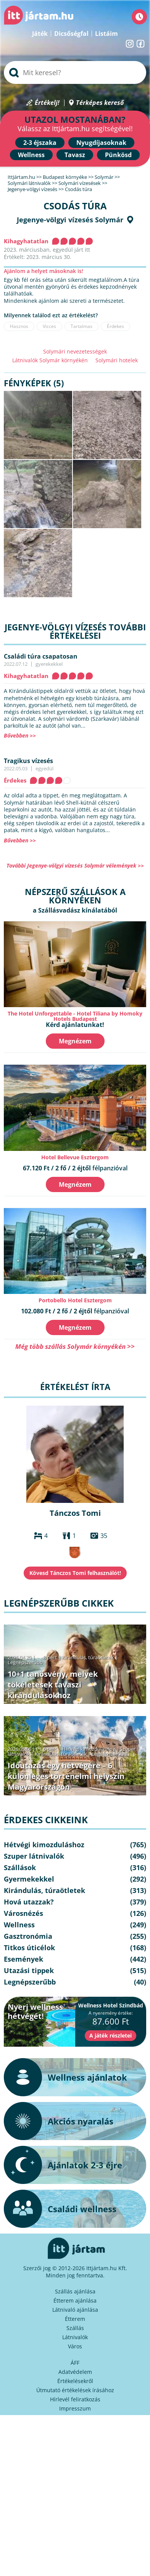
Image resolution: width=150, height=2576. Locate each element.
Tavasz (75, 155)
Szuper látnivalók (34, 1856)
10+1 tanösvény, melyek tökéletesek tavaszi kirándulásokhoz (53, 1684)
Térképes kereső (100, 103)
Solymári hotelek (116, 360)
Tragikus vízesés (28, 761)
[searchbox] (75, 72)
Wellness (31, 155)
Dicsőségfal (71, 33)
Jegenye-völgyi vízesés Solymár (70, 219)
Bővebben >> (20, 735)
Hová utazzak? (29, 1901)
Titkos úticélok (29, 1947)
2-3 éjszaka (39, 142)
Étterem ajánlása (75, 2300)
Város (75, 2346)
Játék (40, 33)
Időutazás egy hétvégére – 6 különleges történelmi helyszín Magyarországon (66, 1776)
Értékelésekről (75, 2381)
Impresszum (75, 2408)
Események (23, 1959)
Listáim (106, 33)
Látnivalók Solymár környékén (50, 360)
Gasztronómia (28, 1936)
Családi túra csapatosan (40, 656)
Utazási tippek (29, 1970)
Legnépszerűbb (25, 1662)
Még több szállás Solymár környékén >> (75, 1346)
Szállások (20, 1867)
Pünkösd (118, 155)
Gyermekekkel (29, 1878)
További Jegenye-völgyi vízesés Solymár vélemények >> (75, 865)
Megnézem (75, 1041)
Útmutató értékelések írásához (75, 2390)
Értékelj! (47, 103)
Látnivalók (75, 2337)
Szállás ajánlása (75, 2291)
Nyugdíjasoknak (101, 142)
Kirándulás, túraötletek (88, 1657)
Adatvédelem (75, 2371)
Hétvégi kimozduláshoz (88, 1748)
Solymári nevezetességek (75, 351)
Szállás (75, 2328)
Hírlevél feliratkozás (75, 2399)
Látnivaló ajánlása (75, 2309)
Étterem (75, 2318)
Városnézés (23, 1913)
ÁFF (75, 2362)
